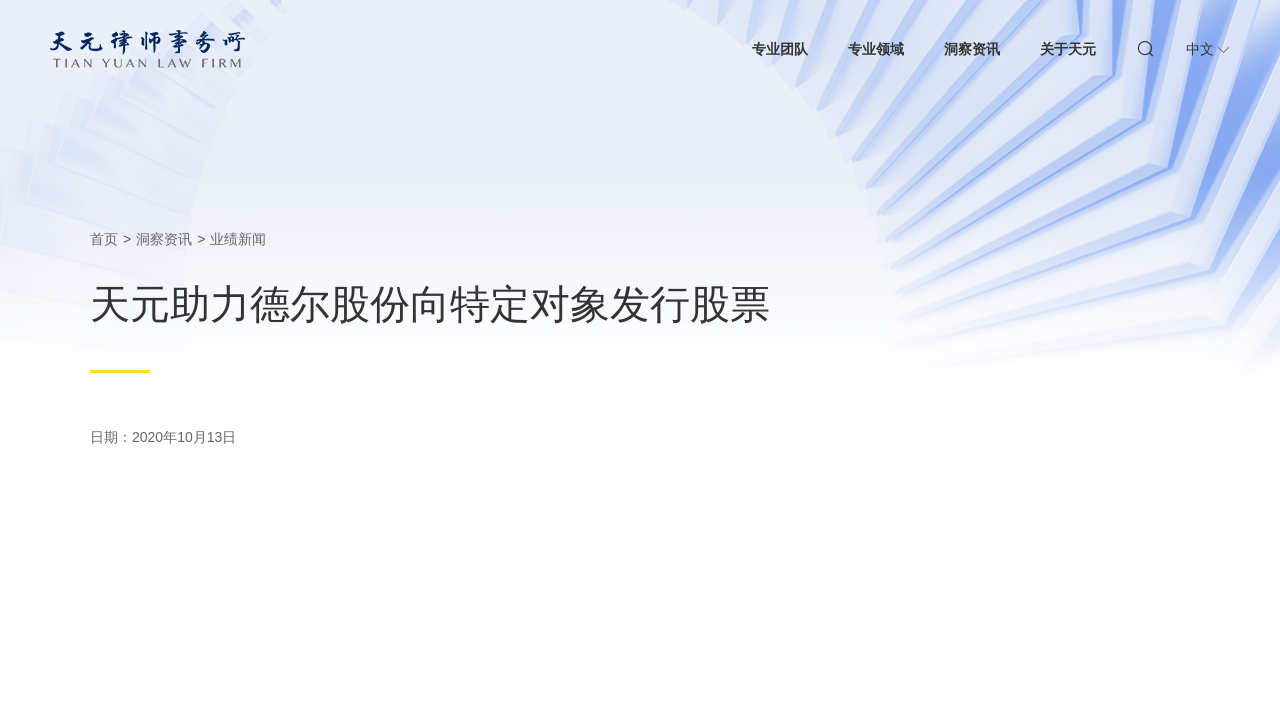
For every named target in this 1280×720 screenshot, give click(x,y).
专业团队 (780, 49)
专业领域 (876, 49)
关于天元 (1068, 49)
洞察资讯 (972, 49)
